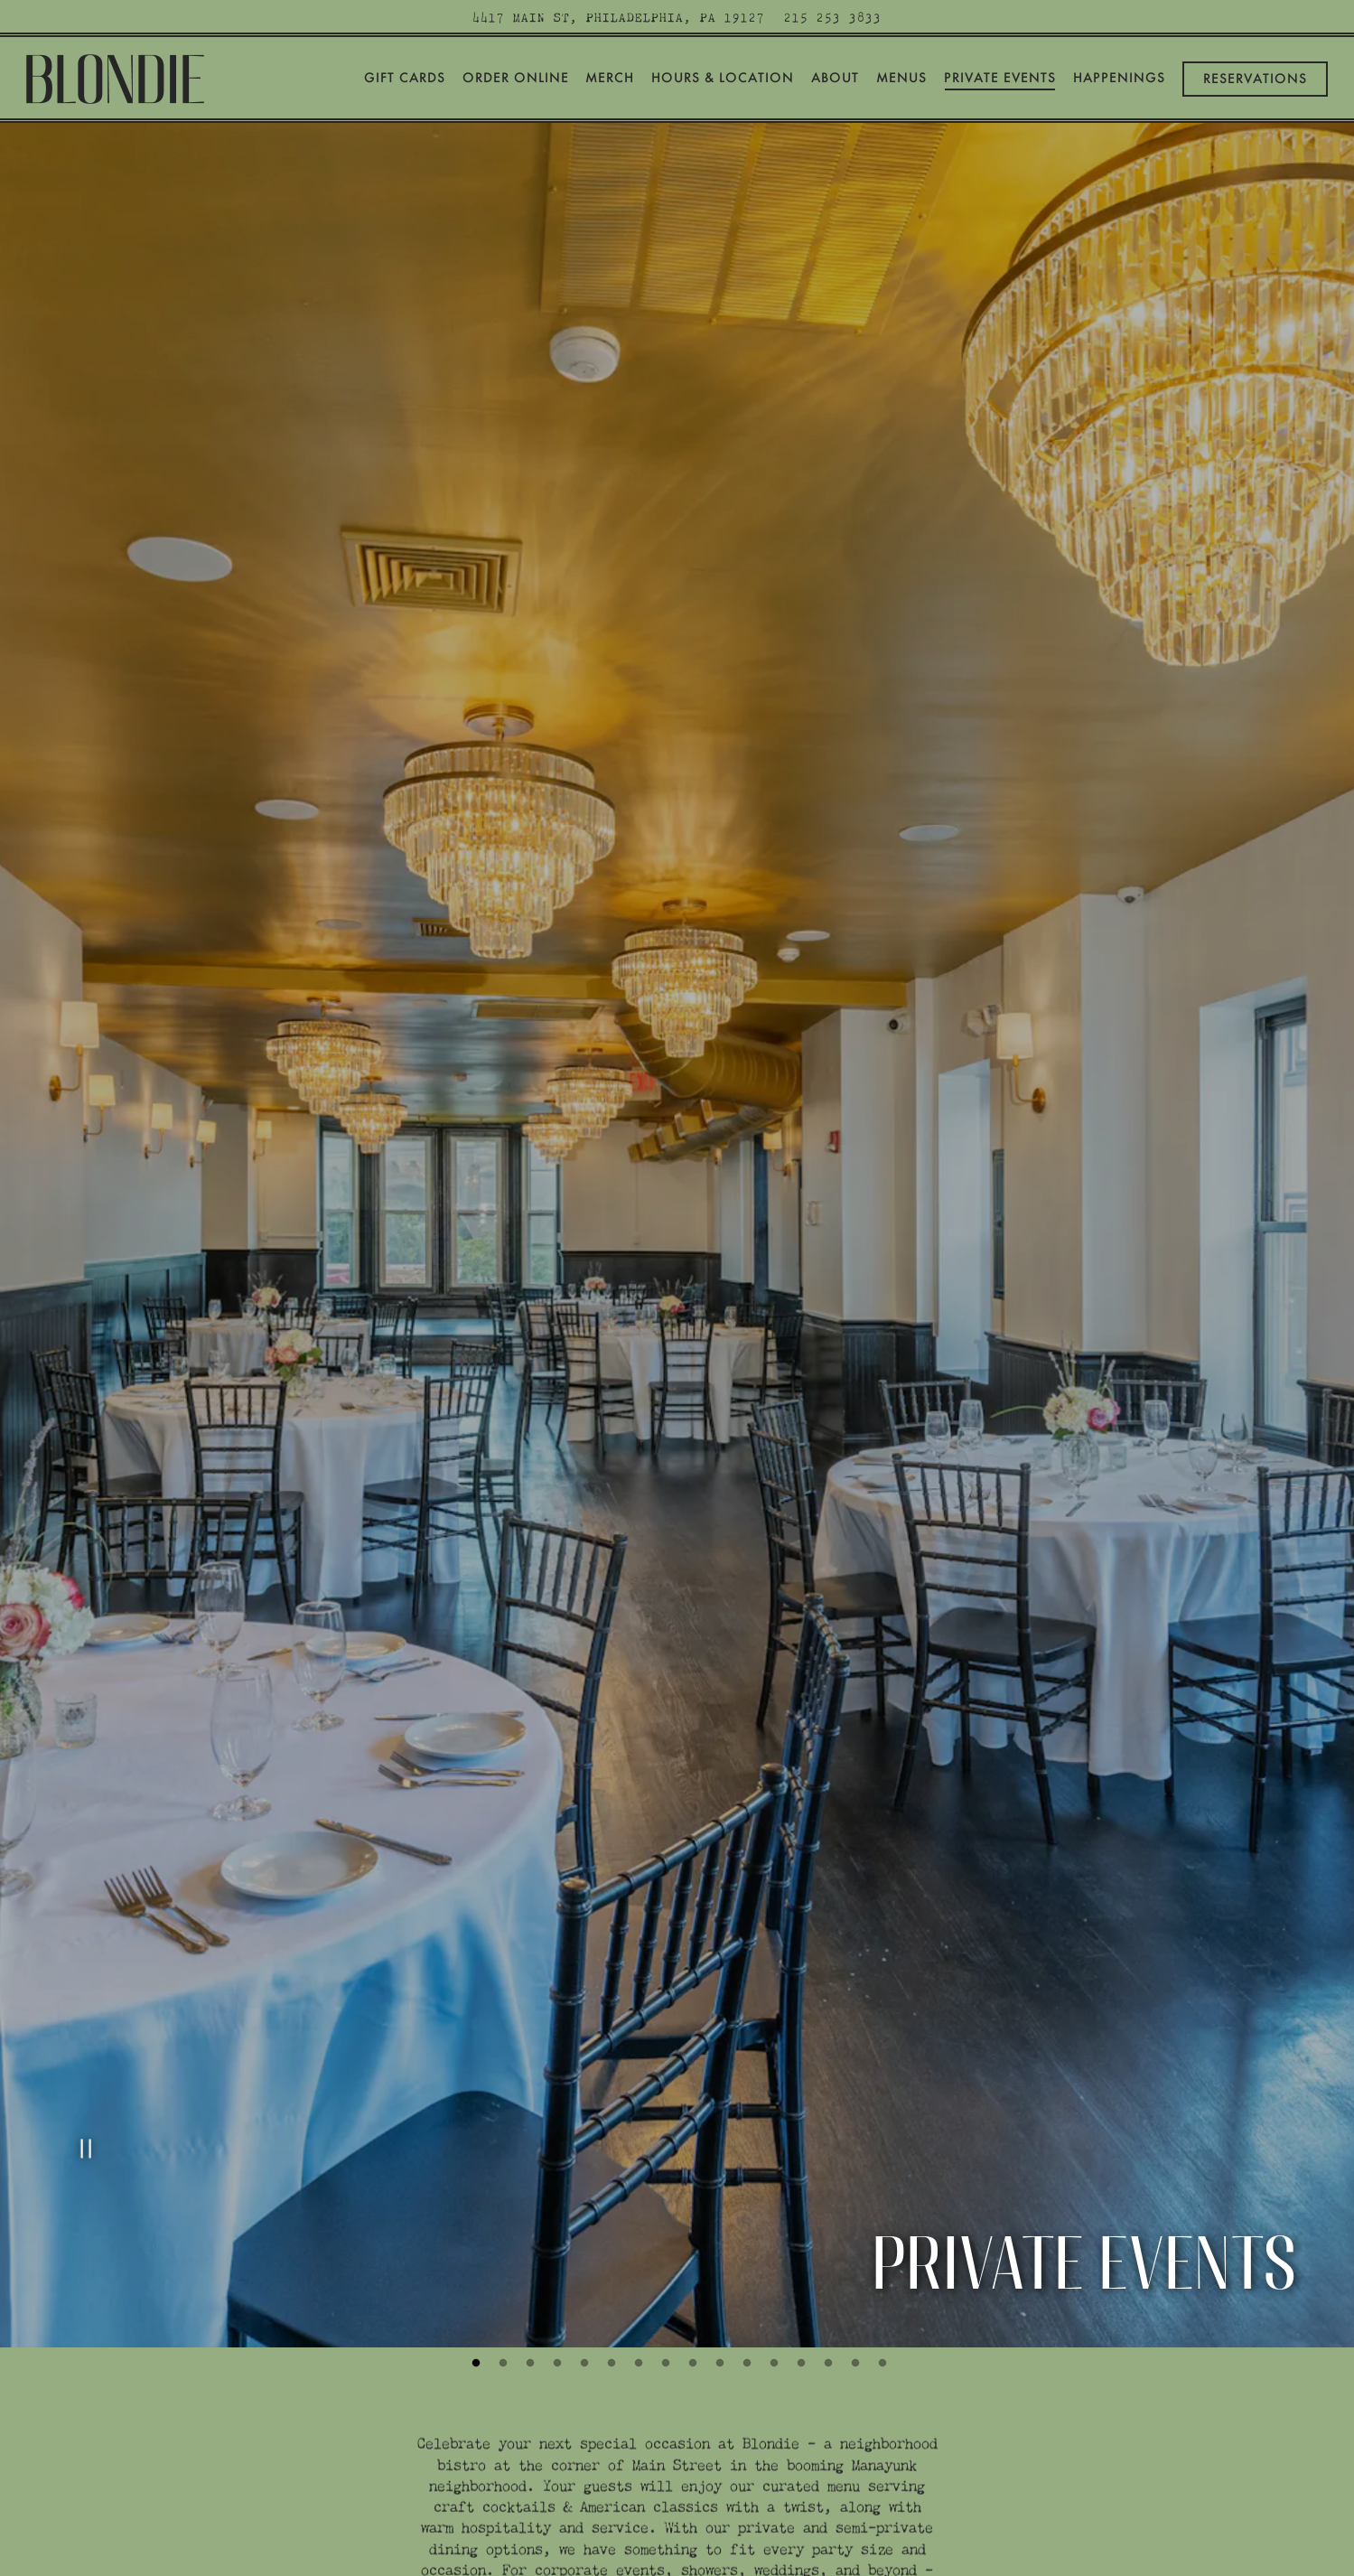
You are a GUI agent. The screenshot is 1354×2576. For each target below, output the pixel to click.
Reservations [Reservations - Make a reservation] (1255, 78)
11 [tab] (745, 2150)
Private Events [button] (1000, 78)
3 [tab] (528, 2150)
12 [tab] (772, 2150)
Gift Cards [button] (404, 78)
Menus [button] (901, 78)
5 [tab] (583, 2150)
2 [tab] (501, 2150)
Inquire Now (677, 2449)
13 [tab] (799, 2150)
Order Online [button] (515, 78)
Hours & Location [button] (722, 78)
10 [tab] (718, 2150)
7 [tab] (637, 2150)
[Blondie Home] (116, 75)
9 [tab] (691, 2150)
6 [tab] (610, 2150)
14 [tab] (826, 2150)
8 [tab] (664, 2150)
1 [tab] (474, 2150)
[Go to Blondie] (618, 16)
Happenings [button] (1119, 78)
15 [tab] (854, 2150)
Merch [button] (609, 78)
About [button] (835, 78)
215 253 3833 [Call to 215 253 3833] (833, 16)
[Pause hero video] (83, 1949)
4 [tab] (555, 2150)
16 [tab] (881, 2150)
